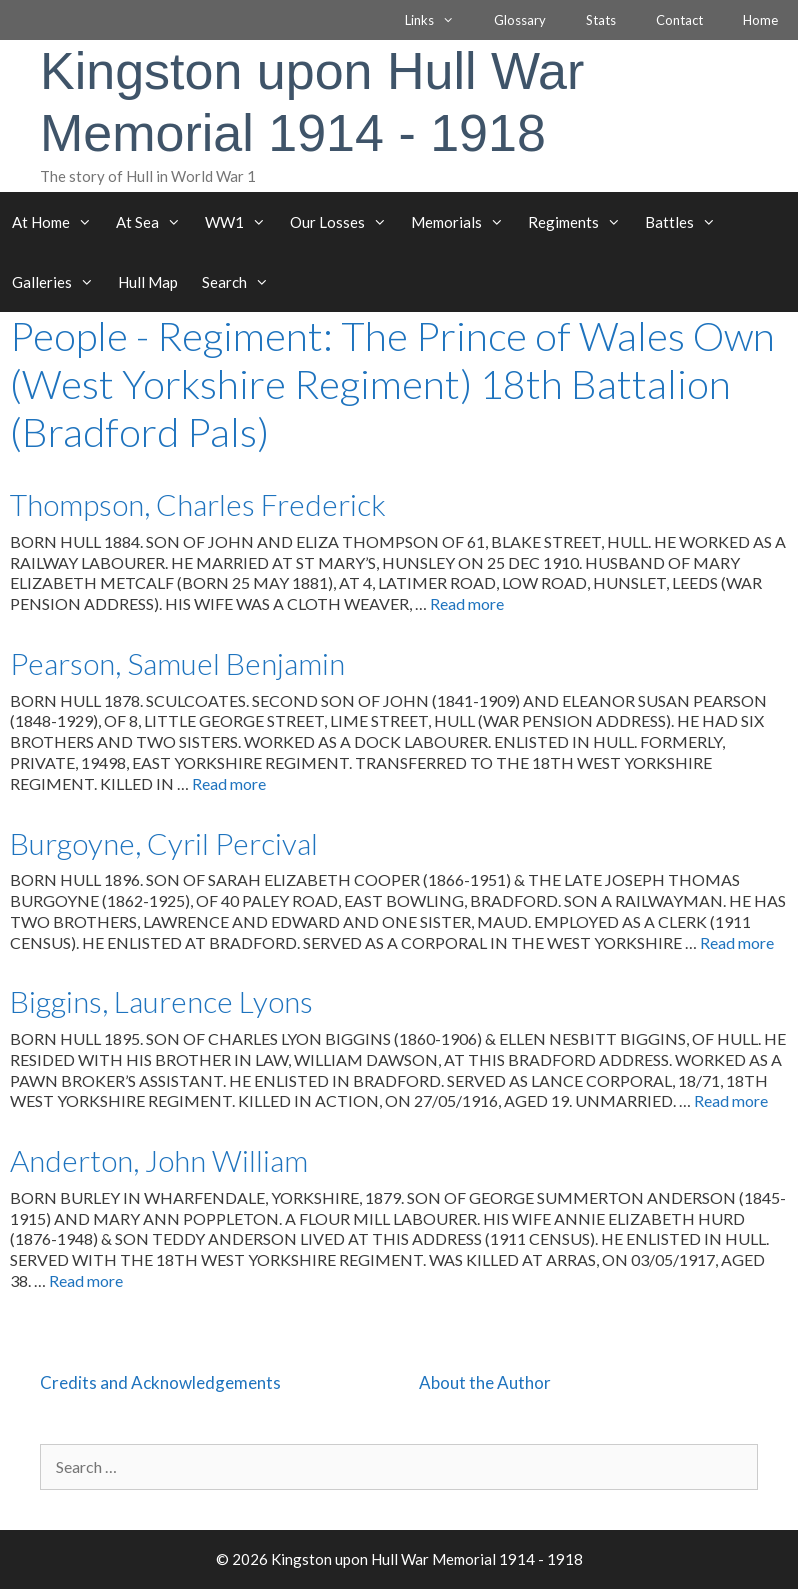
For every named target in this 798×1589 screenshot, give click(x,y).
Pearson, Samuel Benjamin (177, 663)
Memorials (463, 222)
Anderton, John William (159, 1160)
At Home (58, 222)
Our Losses (344, 222)
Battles (686, 222)
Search (241, 282)
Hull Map (148, 282)
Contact (679, 20)
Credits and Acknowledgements (160, 1382)
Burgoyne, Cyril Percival (164, 843)
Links (439, 20)
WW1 (241, 222)
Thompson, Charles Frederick (198, 504)
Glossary (520, 20)
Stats (601, 20)
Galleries (59, 282)
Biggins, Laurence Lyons (161, 1001)
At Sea (154, 222)
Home (760, 20)
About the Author (485, 1382)
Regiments (580, 222)
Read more (467, 603)
